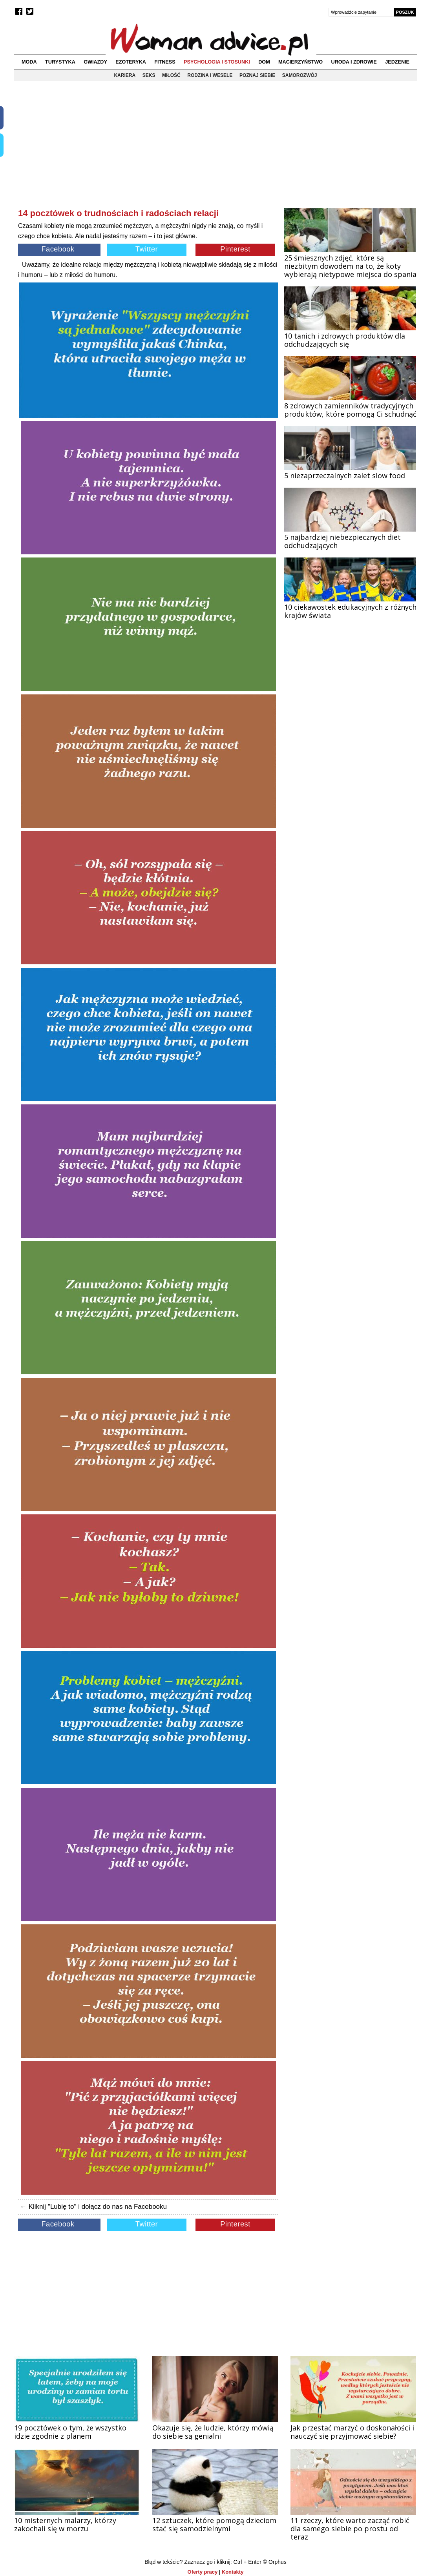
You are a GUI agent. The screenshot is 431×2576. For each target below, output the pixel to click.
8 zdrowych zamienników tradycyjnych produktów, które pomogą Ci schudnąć (350, 410)
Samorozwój (299, 75)
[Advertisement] (148, 151)
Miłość (171, 75)
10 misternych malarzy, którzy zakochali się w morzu (65, 2524)
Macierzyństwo (300, 62)
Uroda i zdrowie (354, 62)
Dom (264, 62)
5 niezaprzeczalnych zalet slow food (344, 475)
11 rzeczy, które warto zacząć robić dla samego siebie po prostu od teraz (349, 2528)
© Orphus (275, 2562)
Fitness (164, 62)
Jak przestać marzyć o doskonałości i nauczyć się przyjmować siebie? (352, 2432)
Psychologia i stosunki (217, 62)
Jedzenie (397, 62)
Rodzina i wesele (209, 75)
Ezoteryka (130, 62)
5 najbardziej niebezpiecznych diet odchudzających (342, 541)
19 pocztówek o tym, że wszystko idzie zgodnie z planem (70, 2432)
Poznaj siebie (257, 75)
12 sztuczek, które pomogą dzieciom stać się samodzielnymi (214, 2524)
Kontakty (233, 2572)
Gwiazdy (95, 62)
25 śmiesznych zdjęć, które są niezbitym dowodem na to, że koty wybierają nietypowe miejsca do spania (350, 266)
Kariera (124, 75)
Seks (148, 75)
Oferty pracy (203, 2572)
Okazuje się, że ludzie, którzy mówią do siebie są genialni (213, 2432)
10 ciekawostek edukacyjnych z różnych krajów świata (350, 611)
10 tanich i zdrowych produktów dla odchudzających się (344, 340)
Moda (29, 62)
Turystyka (60, 62)
